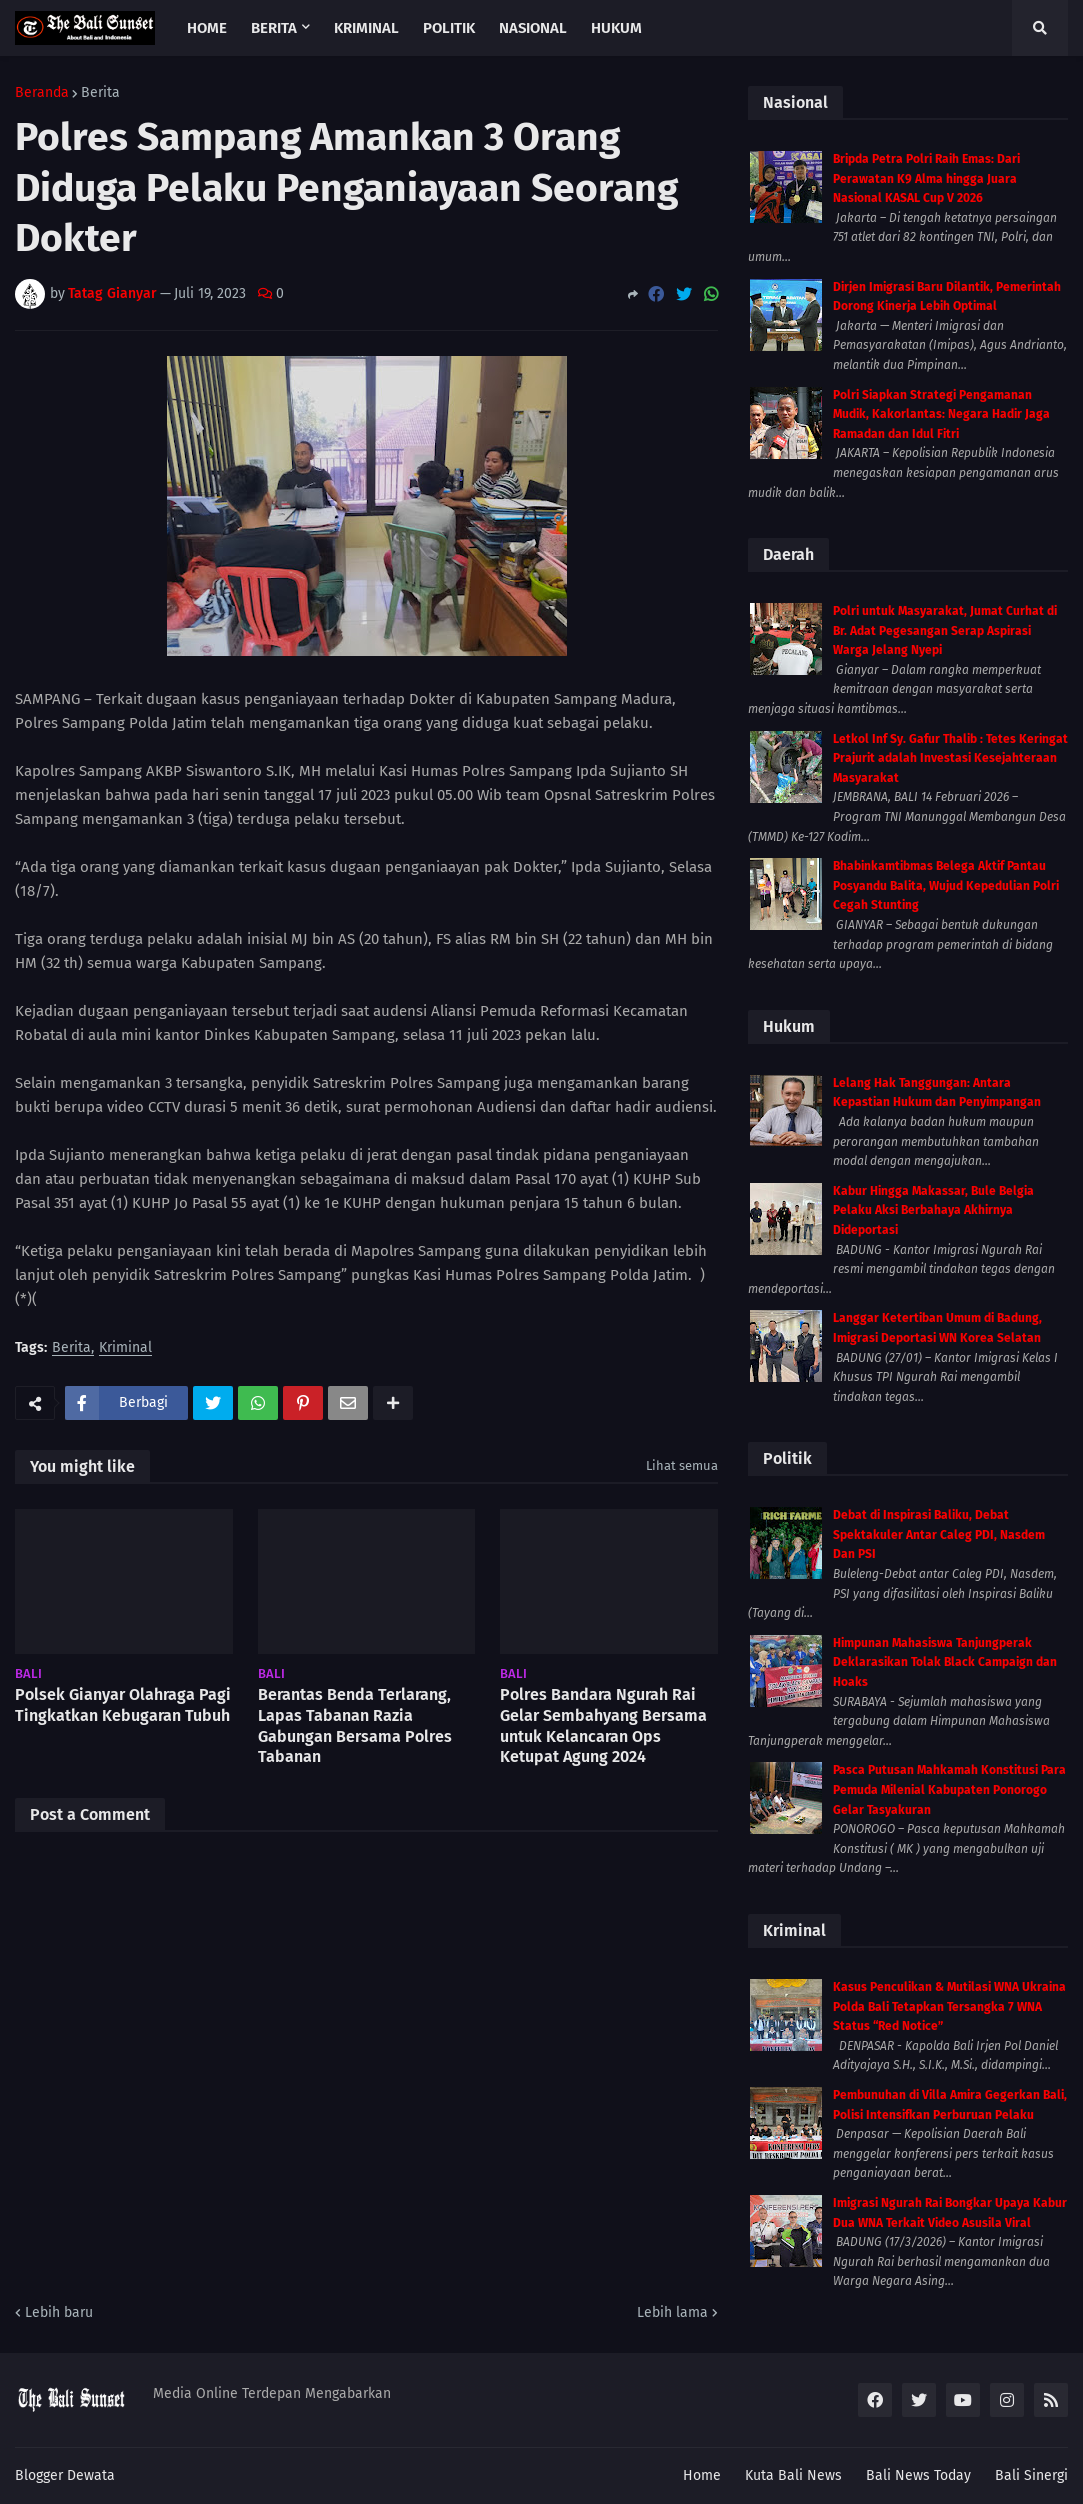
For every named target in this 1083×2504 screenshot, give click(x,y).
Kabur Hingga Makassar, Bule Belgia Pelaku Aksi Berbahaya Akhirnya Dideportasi (933, 1210)
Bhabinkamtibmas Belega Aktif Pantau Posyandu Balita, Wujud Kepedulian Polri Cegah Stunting (946, 885)
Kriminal (125, 1348)
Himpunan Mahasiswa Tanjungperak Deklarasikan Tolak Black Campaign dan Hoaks (945, 1662)
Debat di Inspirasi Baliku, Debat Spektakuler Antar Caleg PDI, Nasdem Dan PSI (939, 1534)
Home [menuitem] (207, 28)
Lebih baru (59, 2312)
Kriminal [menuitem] (366, 28)
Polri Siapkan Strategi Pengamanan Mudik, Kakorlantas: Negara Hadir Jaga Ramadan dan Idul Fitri (941, 414)
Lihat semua (682, 1465)
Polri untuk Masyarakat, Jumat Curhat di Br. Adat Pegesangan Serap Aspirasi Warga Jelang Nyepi (945, 630)
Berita (100, 93)
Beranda (42, 93)
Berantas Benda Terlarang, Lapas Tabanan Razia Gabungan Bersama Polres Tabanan (355, 1725)
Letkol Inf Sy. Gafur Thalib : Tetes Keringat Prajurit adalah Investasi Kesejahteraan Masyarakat (950, 758)
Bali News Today (918, 2475)
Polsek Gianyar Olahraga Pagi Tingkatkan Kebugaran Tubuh (123, 1705)
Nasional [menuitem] (533, 28)
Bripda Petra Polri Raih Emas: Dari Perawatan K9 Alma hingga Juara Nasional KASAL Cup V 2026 (926, 178)
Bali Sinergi (1031, 2475)
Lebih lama (672, 2312)
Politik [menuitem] (449, 28)
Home (702, 2475)
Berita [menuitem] (274, 28)
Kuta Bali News (793, 2475)
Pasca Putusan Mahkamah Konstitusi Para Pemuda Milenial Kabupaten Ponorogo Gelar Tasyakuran (949, 1789)
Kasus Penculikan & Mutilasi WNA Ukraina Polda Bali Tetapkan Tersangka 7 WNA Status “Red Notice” (949, 2006)
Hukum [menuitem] (616, 28)
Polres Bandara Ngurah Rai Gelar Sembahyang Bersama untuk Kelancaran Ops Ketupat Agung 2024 (603, 1725)
